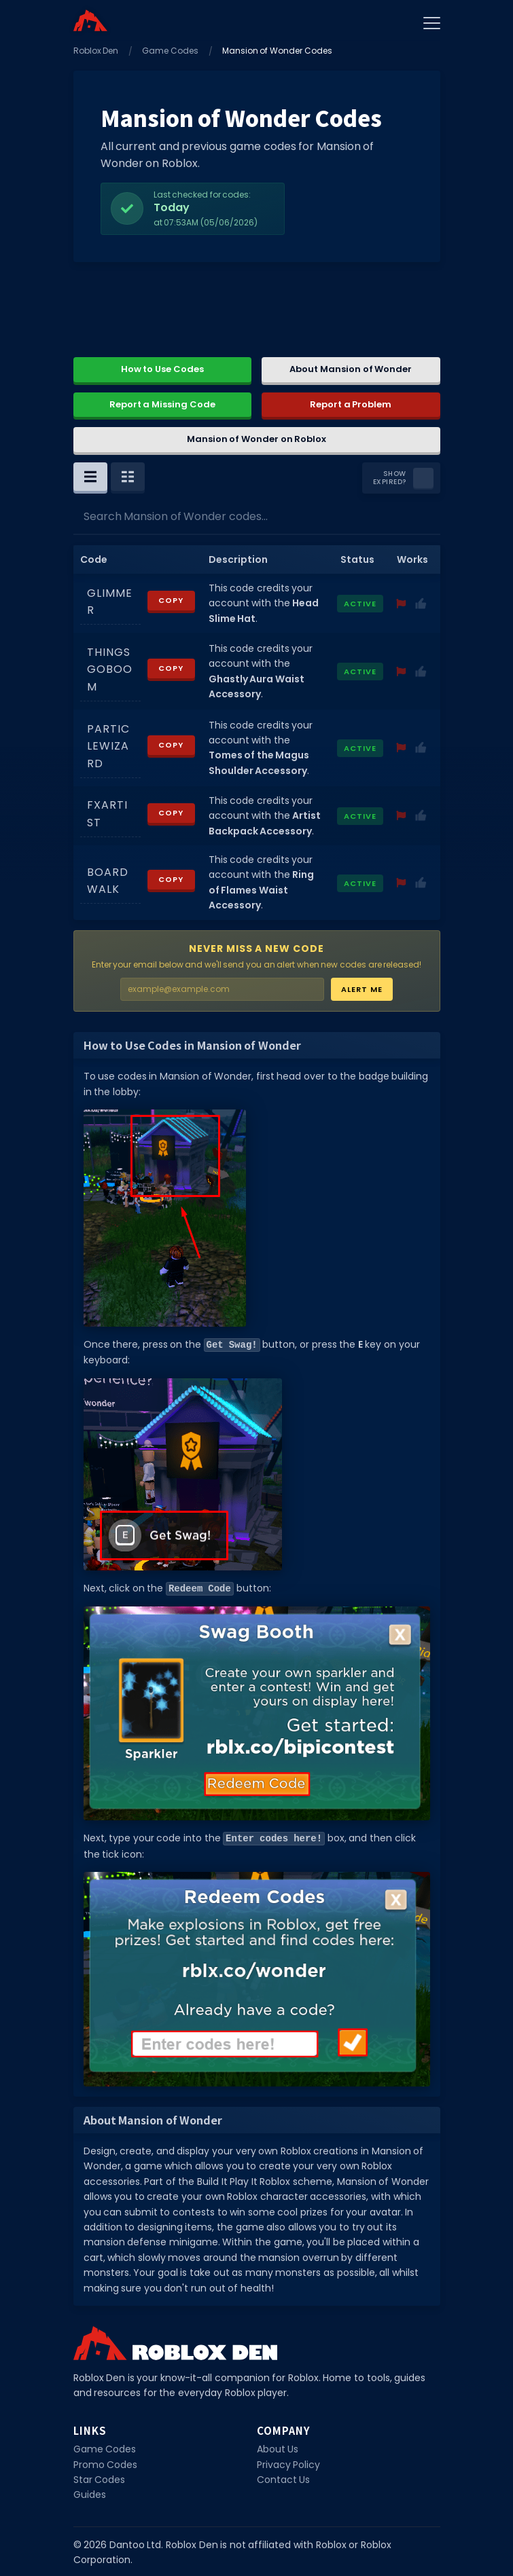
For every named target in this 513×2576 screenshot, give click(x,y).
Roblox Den (96, 50)
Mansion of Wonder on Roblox (256, 439)
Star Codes (99, 2477)
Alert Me (362, 989)
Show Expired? (389, 478)
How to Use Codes (162, 369)
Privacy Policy (289, 2462)
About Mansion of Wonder (350, 369)
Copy (170, 600)
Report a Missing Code (162, 404)
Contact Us (284, 2477)
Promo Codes (105, 2462)
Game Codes (170, 50)
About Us (278, 2447)
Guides (89, 2492)
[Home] (90, 20)
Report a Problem (350, 404)
